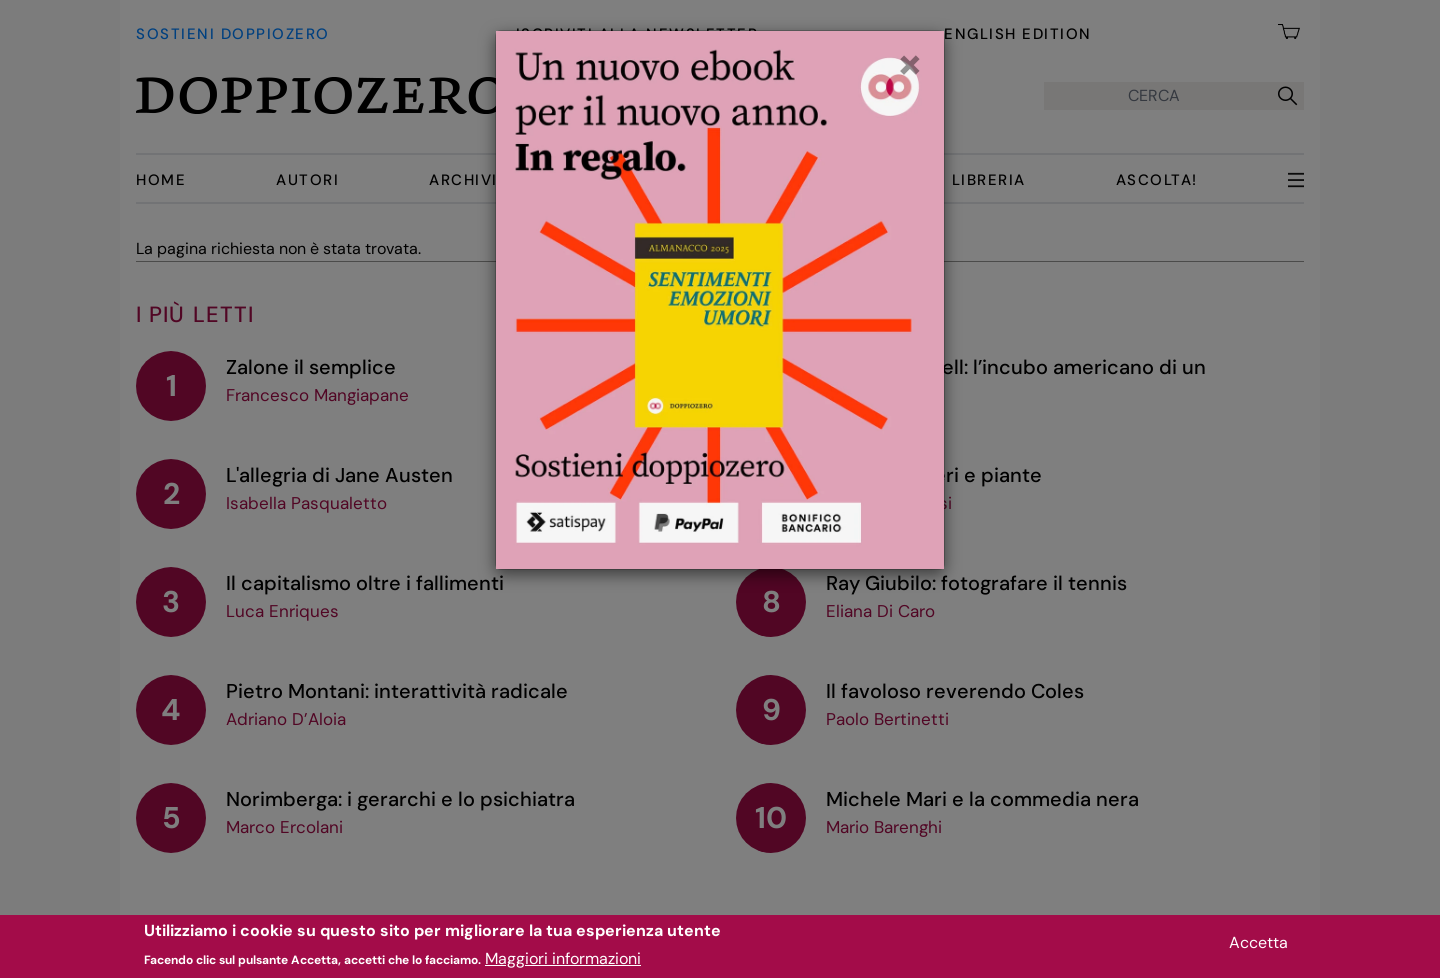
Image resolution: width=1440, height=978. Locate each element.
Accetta (1258, 947)
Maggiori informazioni (563, 964)
